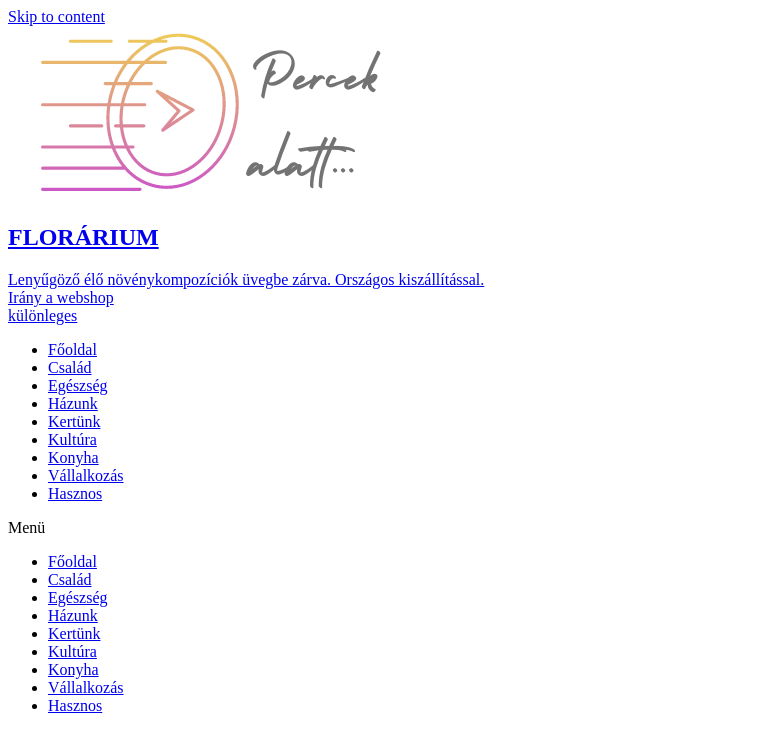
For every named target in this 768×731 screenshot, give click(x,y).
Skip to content (56, 16)
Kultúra (72, 439)
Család (70, 367)
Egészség (78, 385)
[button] (258, 113)
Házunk (73, 403)
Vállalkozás (86, 475)
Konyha (73, 457)
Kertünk (74, 421)
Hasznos (75, 493)
